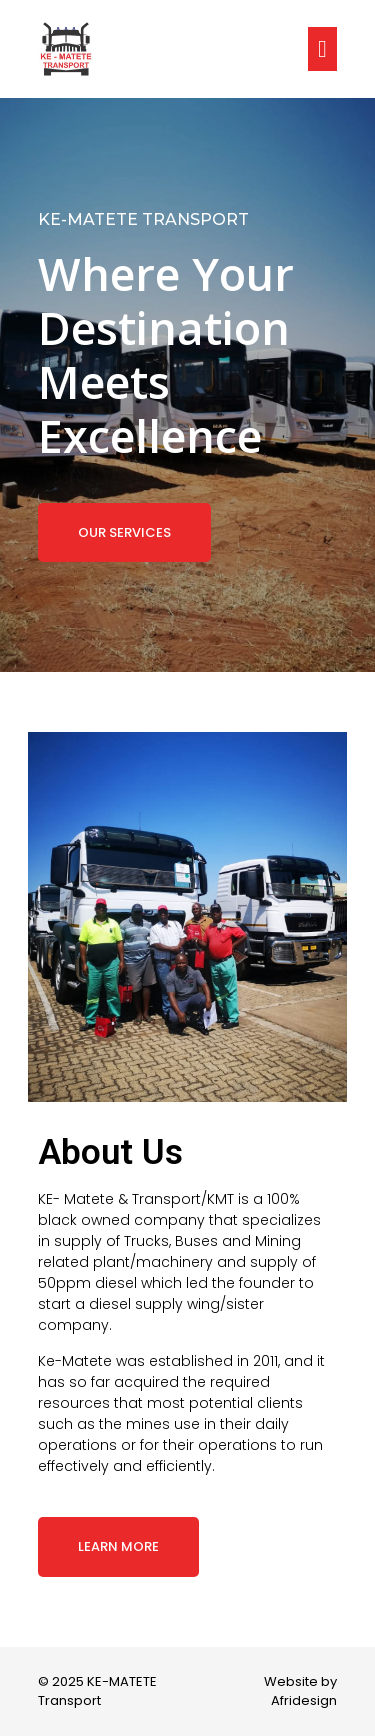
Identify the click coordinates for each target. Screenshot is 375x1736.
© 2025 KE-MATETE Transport (97, 1691)
